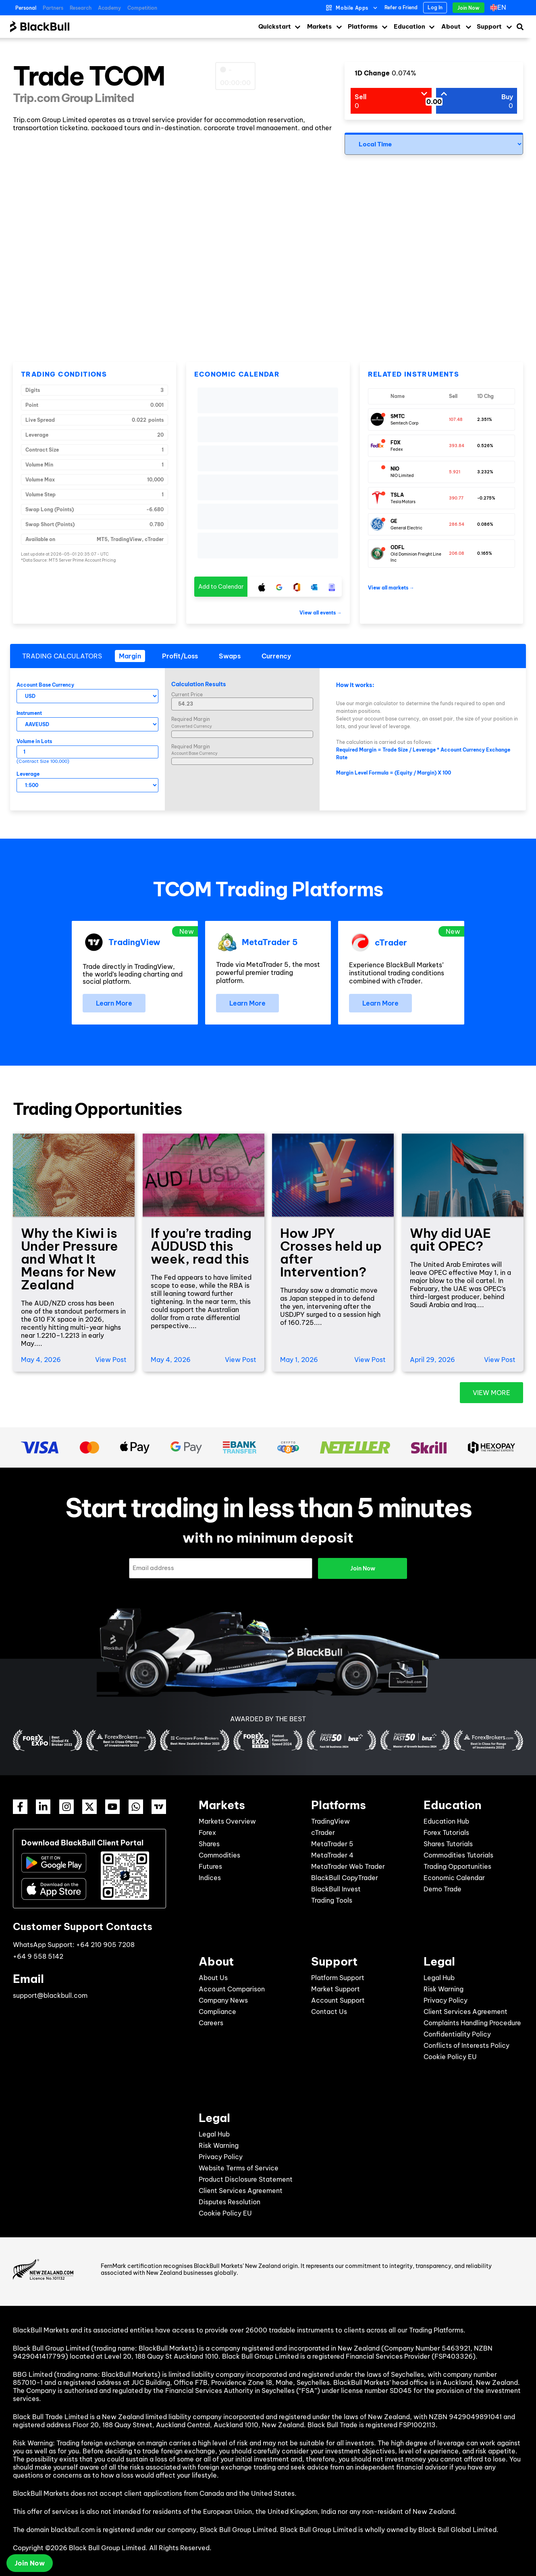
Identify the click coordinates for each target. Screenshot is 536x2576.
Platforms (363, 26)
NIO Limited (402, 475)
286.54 (456, 524)
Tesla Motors (403, 501)
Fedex (397, 449)
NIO (395, 469)
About (451, 26)
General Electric (406, 528)
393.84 (456, 445)
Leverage (28, 774)
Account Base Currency (45, 685)
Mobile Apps (352, 8)
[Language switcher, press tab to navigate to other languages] (500, 7)
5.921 (454, 472)
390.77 (456, 498)
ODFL (398, 547)
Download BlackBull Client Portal (82, 1842)
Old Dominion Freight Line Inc (416, 557)
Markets (319, 26)
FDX (396, 442)
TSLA (397, 495)
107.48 (456, 419)
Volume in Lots (34, 741)
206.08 (456, 553)
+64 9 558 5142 (38, 1956)
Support (489, 26)
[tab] (130, 656)
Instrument (29, 713)
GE (394, 521)
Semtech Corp (405, 423)
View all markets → (391, 588)
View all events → (320, 613)
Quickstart (274, 26)
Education (409, 26)
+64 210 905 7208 (105, 1945)
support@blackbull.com (50, 1995)
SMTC (398, 416)
